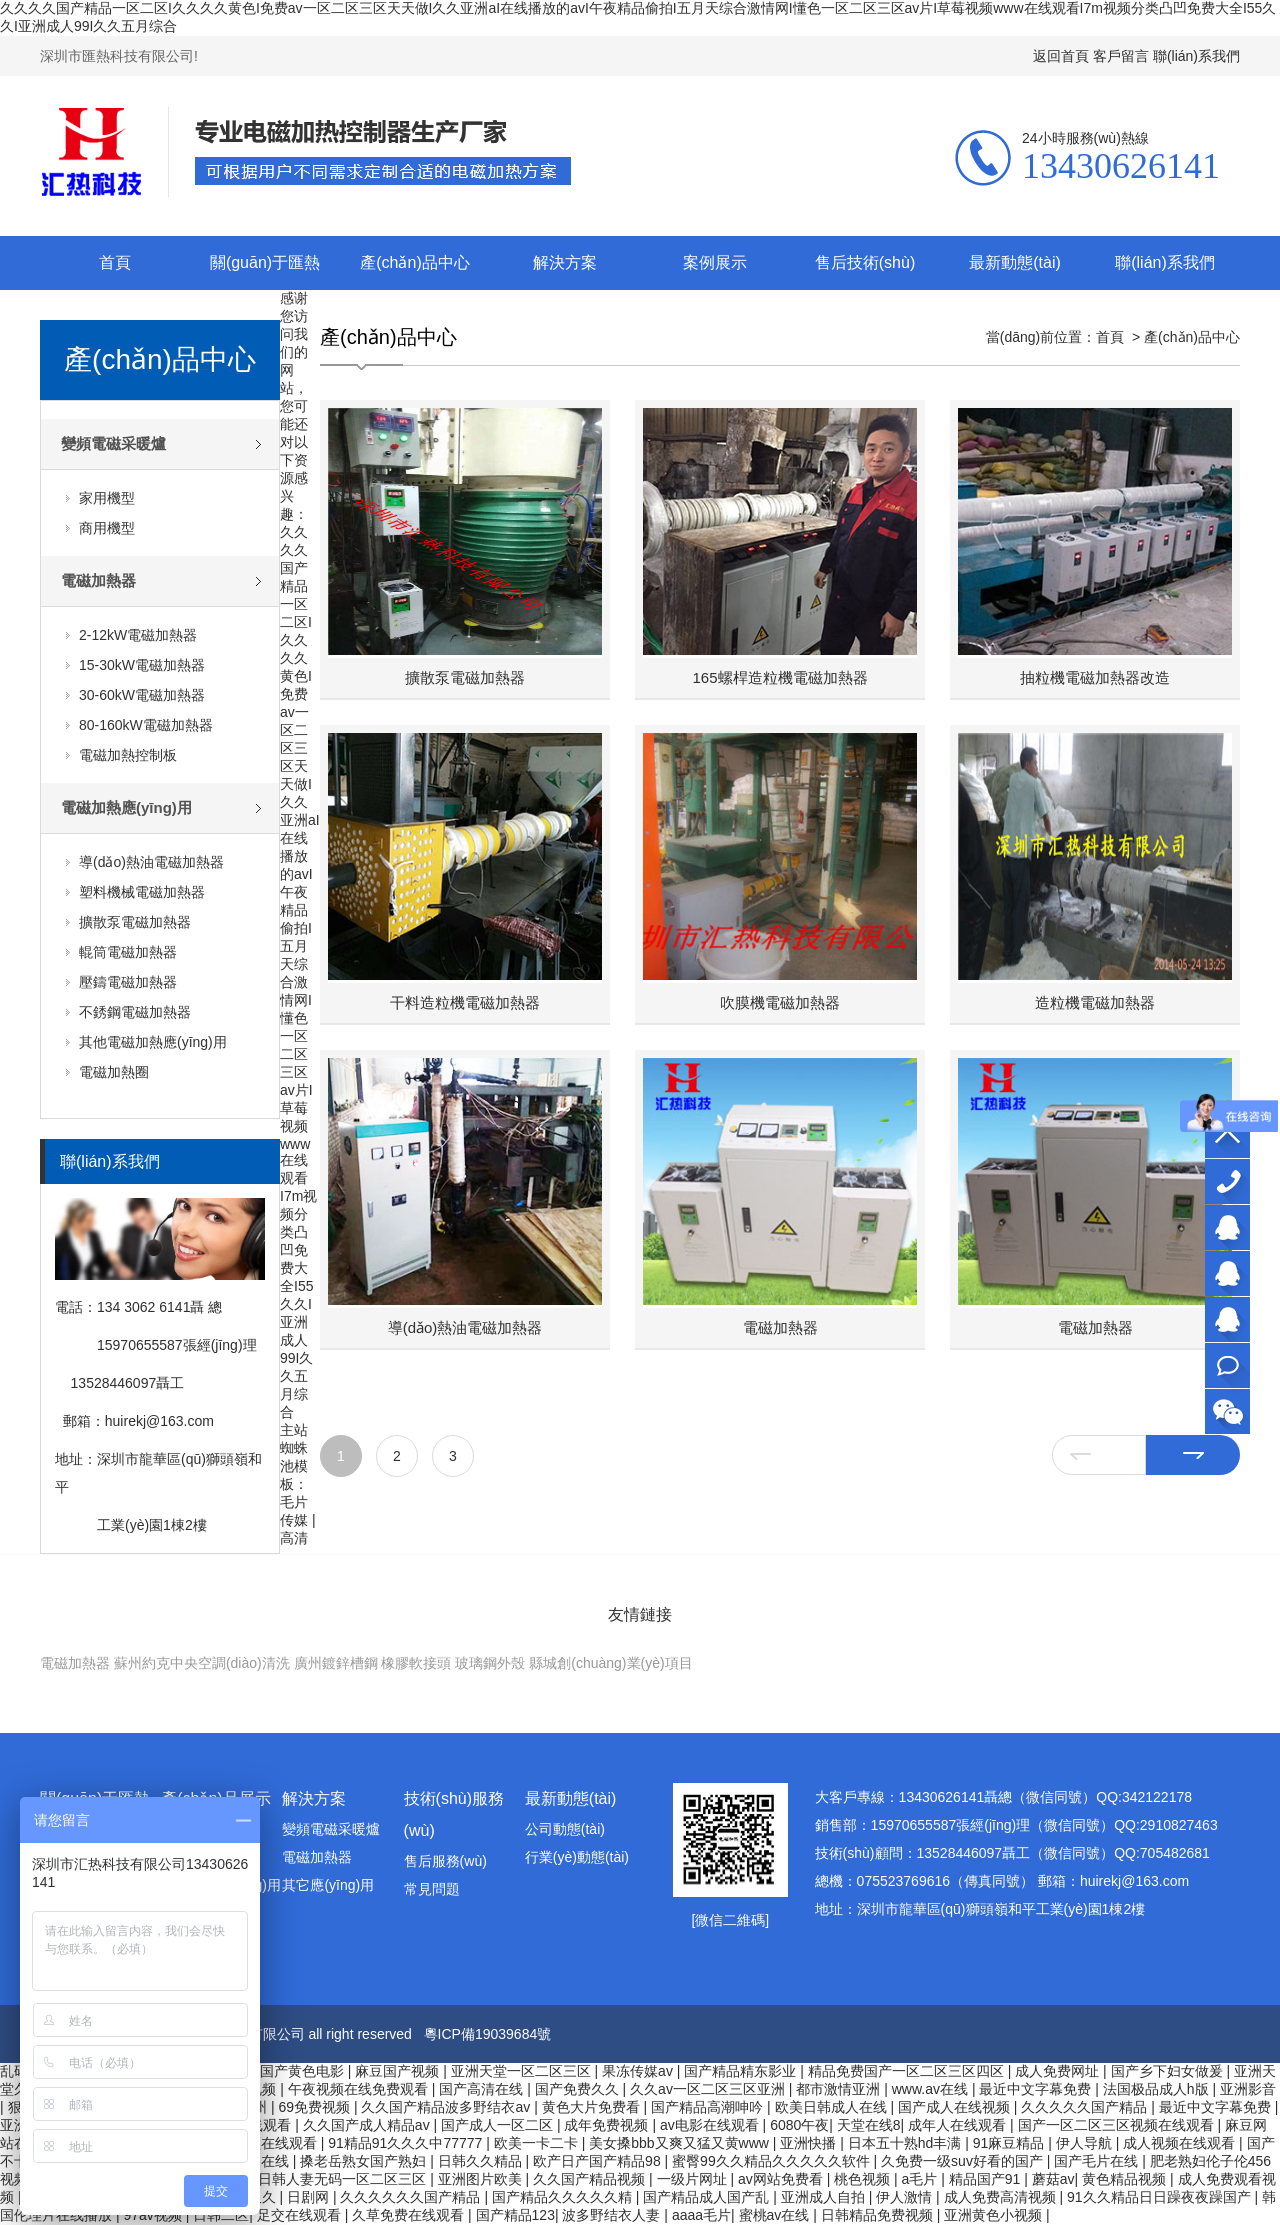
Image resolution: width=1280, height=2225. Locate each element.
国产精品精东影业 (742, 2071)
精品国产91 (986, 2179)
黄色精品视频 (1126, 2179)
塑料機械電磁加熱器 (142, 892)
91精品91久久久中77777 (407, 2143)
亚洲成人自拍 (825, 2197)
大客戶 (1227, 1227)
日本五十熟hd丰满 (906, 2143)
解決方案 (565, 262)
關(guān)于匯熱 (265, 262)
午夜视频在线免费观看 (360, 2089)
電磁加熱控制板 (128, 755)
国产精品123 (515, 2215)
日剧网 (310, 2197)
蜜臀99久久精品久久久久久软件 (772, 2161)
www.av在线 (932, 2089)
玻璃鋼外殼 (490, 1663)
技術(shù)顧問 (1227, 1319)
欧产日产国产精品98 (598, 2161)
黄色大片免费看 (593, 2107)
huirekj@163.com (159, 1421)
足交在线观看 (301, 2215)
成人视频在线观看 (1181, 2143)
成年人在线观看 (959, 2125)
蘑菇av (1053, 2179)
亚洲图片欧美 (482, 2179)
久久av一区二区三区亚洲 (709, 2089)
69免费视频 (315, 2107)
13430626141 (1227, 1181)
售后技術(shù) (865, 262)
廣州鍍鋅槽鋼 (336, 1663)
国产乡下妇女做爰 (1169, 2071)
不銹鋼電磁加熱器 (135, 1012)
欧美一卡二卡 (538, 2143)
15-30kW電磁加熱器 (142, 665)
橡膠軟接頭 (416, 1663)
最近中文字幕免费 (1037, 2089)
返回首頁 (1061, 56)
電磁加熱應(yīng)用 (126, 807)
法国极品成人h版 (1158, 2089)
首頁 (115, 262)
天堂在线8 (869, 2125)
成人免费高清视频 (1002, 2197)
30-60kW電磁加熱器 (142, 695)
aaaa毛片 (701, 2215)
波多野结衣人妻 (613, 2215)
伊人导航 (1086, 2143)
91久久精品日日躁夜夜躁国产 (1160, 2197)
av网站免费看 (782, 2179)
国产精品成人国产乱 (708, 2197)
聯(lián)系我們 (1196, 56)
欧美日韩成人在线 (833, 2107)
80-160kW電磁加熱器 (146, 725)
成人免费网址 (1059, 2071)
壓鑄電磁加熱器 (128, 982)
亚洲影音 (1248, 2089)
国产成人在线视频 (956, 2107)
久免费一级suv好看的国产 (964, 2161)
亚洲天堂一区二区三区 (523, 2071)
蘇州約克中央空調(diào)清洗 (202, 1663)
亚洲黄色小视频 (995, 2215)
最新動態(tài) (1015, 262)
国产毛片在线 (1098, 2161)
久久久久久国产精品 (1086, 2107)
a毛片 (922, 2179)
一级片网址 (694, 2179)
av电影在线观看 (711, 2125)
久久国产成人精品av (368, 2125)
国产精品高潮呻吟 (709, 2107)
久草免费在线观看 (410, 2215)
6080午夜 (799, 2125)
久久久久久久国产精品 (412, 2197)
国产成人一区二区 (499, 2125)
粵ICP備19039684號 (488, 2034)
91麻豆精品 (1010, 2143)
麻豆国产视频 (399, 2071)
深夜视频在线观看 (263, 2143)
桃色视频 (864, 2179)
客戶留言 (1121, 56)
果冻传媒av (639, 2071)
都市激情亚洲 (840, 2089)
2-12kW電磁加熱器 (138, 635)
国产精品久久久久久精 (564, 2197)
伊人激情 (906, 2197)
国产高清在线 (483, 2089)
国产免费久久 (579, 2089)
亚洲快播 (810, 2143)
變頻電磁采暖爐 (113, 443)
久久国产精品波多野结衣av (447, 2107)
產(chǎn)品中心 (414, 262)
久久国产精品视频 (591, 2179)
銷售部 (1227, 1273)
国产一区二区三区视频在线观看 (1118, 2125)
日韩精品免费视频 (879, 2215)
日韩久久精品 (482, 2161)
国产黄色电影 (304, 2071)
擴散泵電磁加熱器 (135, 922)
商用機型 (107, 528)
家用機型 (107, 498)
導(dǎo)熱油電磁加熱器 (151, 862)
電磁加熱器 (98, 580)
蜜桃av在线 (776, 2215)
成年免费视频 (608, 2125)
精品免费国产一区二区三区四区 (908, 2071)
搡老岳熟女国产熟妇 (365, 2161)
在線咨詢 (1227, 1365)
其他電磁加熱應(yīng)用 (153, 1042)
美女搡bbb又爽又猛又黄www (681, 2143)
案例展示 (715, 262)
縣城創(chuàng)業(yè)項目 (610, 1663)
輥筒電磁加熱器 (128, 952)
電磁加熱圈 (114, 1072)
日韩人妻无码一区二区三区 (344, 2179)
